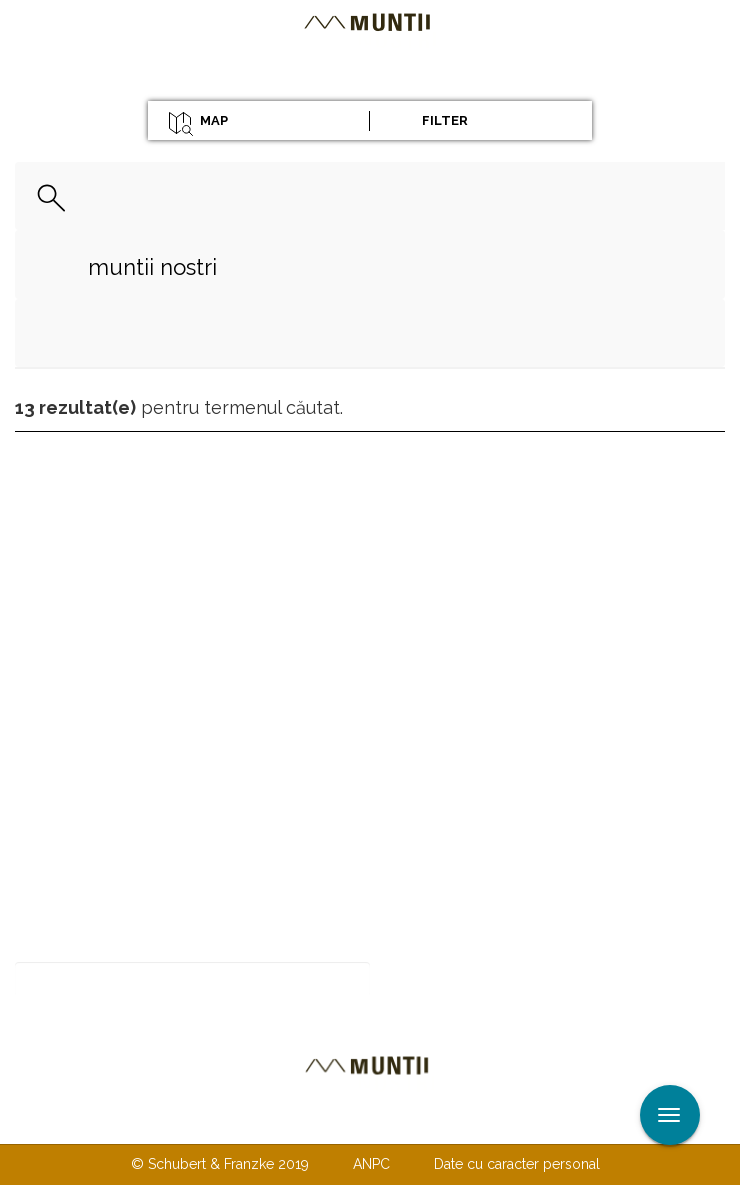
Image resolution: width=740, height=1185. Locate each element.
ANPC (371, 1164)
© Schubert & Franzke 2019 (220, 1164)
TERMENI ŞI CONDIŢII (488, 1123)
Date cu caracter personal (517, 1164)
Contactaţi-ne (216, 1123)
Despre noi (339, 1123)
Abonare (435, 979)
